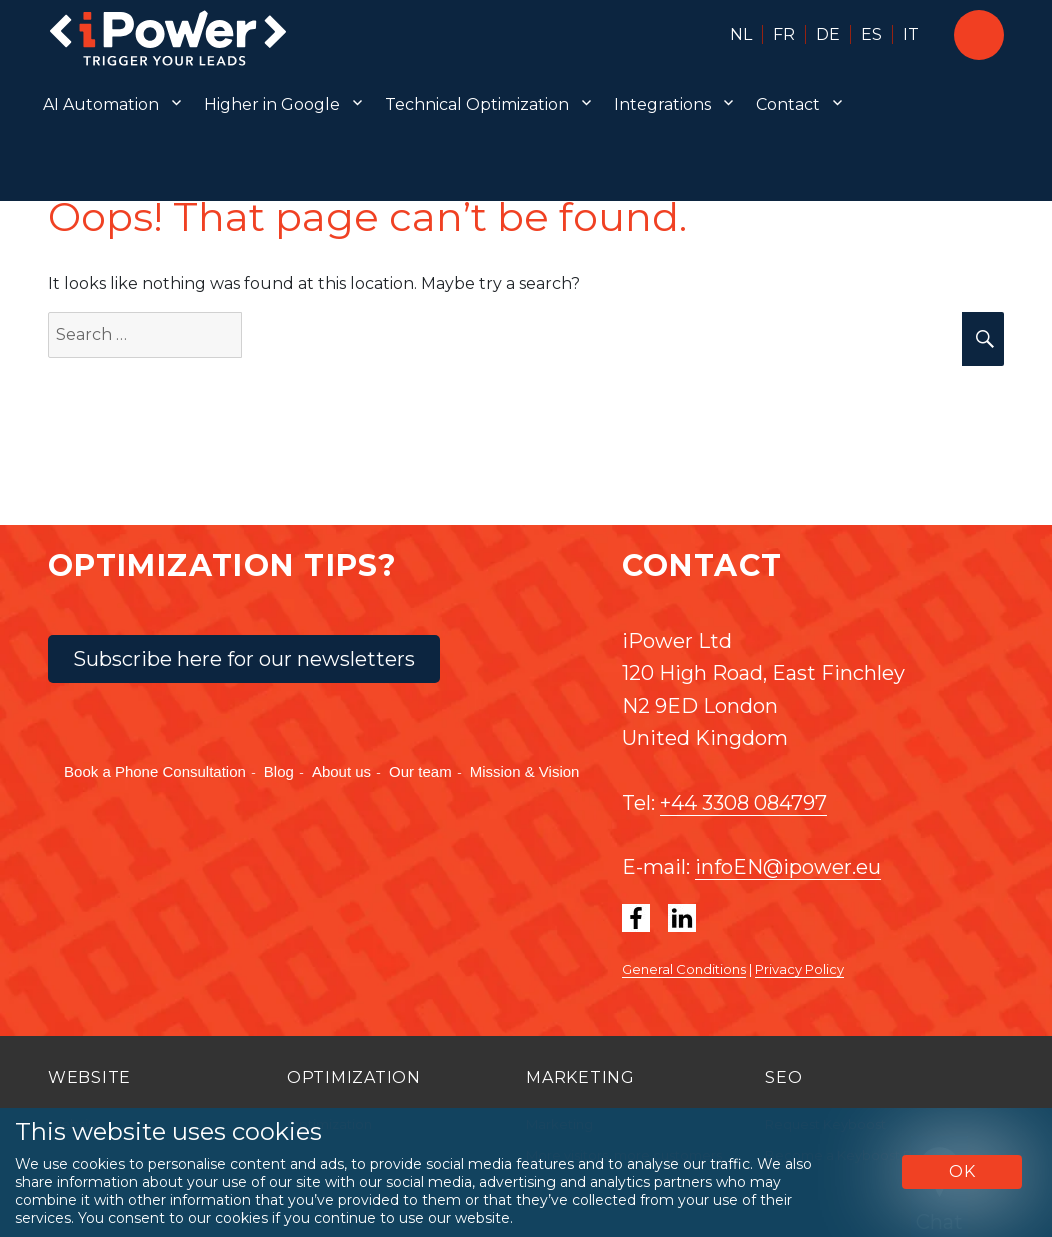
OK (962, 1171)
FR (784, 34)
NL (741, 34)
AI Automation (101, 104)
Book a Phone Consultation (155, 771)
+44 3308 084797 (743, 803)
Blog (279, 771)
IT (911, 34)
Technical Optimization (477, 104)
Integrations (662, 104)
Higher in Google (272, 104)
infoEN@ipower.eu (788, 867)
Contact (788, 104)
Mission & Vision (525, 771)
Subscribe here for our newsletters (244, 659)
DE (828, 34)
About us (341, 771)
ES (871, 34)
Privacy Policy (799, 969)
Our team (420, 771)
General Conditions (684, 969)
